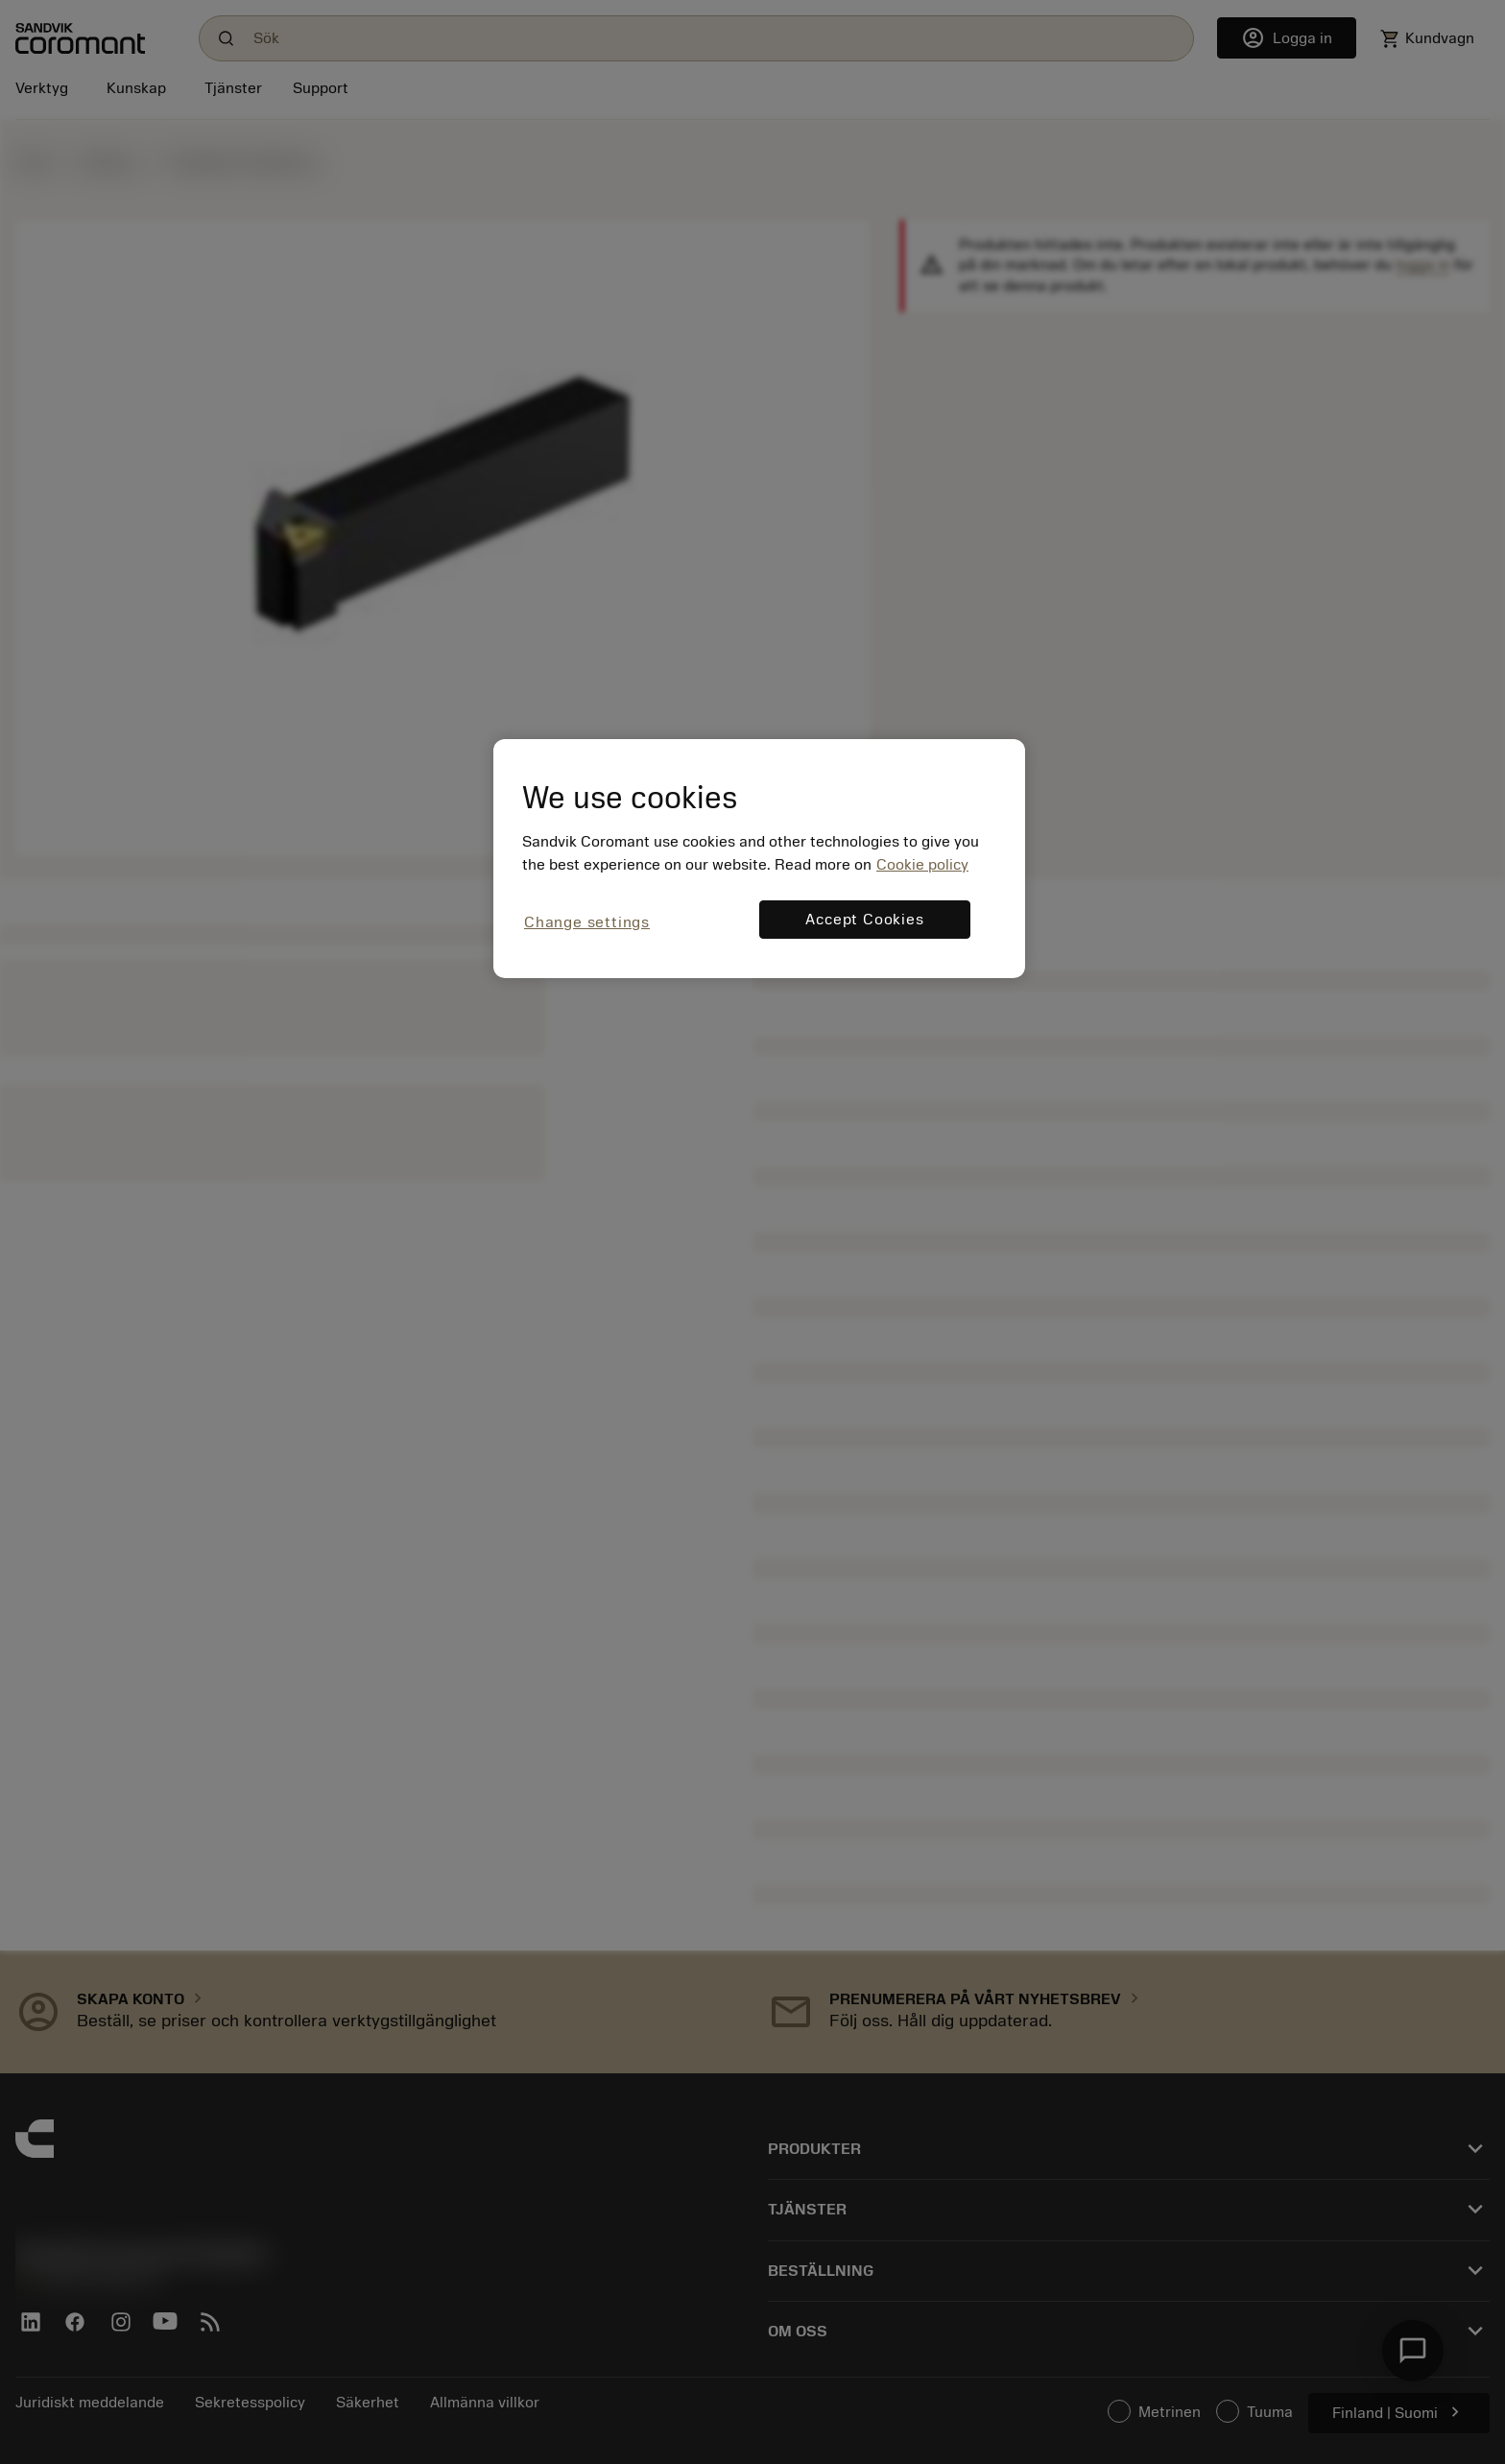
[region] (759, 858)
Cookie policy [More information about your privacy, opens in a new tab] (922, 864)
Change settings (587, 922)
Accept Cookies (864, 919)
